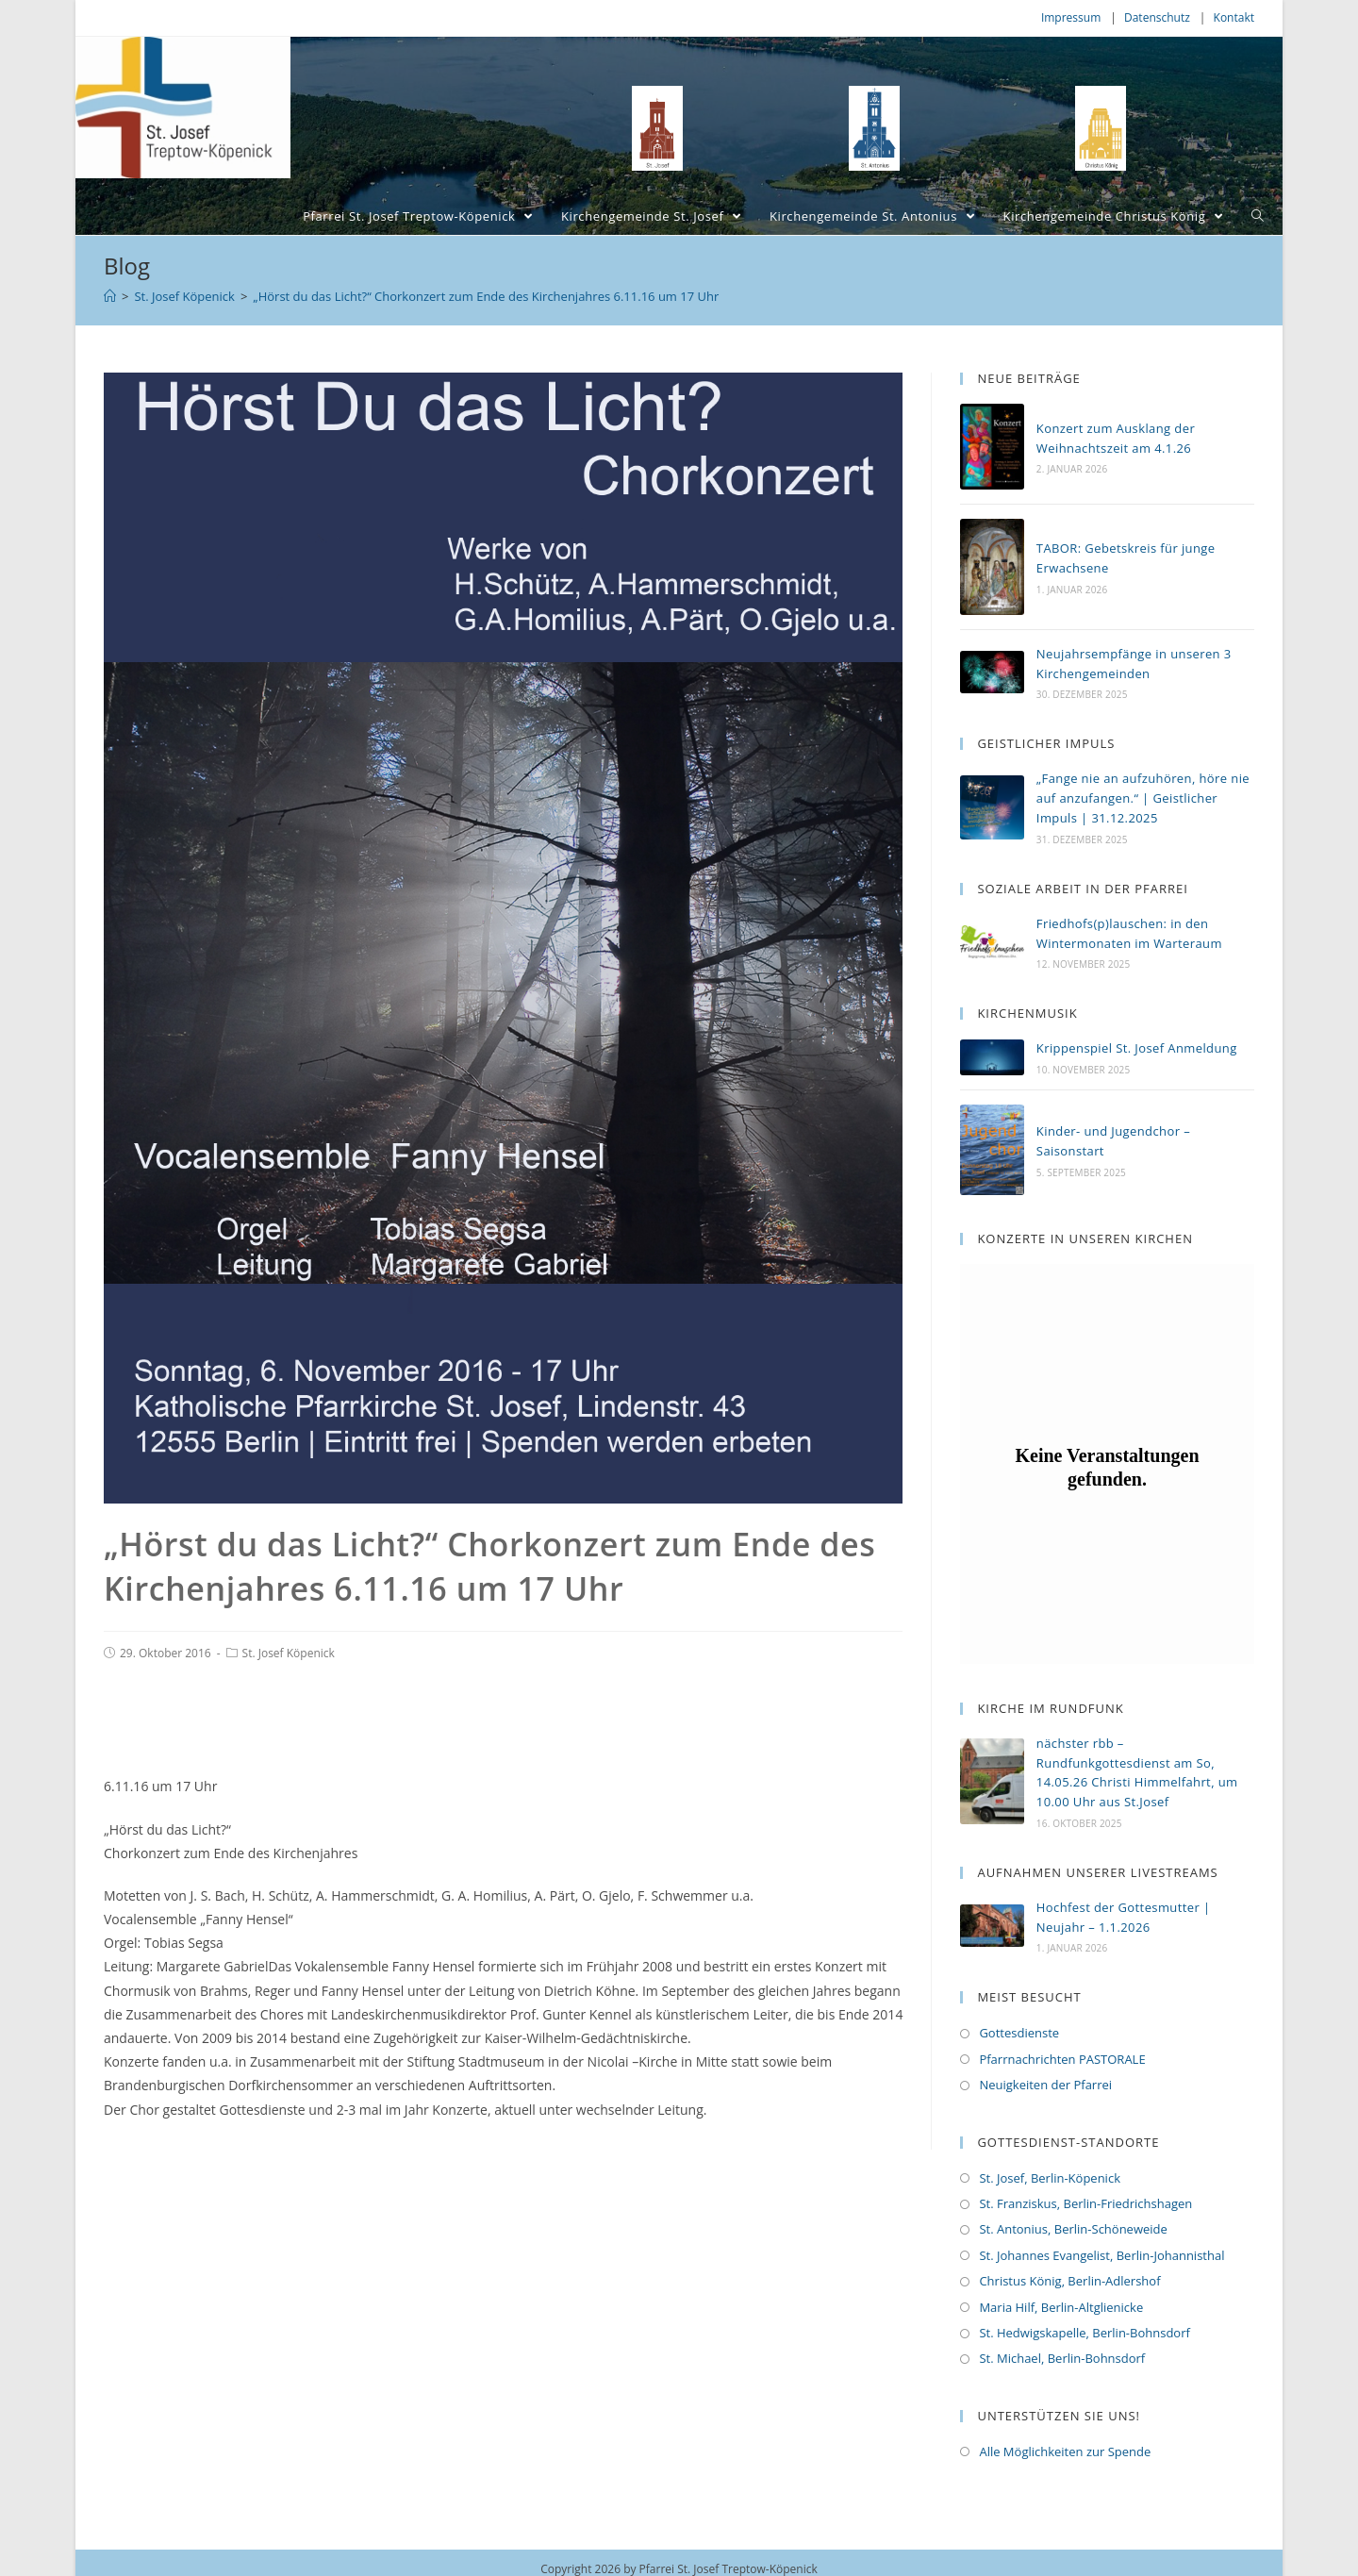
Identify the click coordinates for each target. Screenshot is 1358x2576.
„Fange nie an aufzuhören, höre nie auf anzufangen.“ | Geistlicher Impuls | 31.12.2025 (1143, 798)
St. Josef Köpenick (288, 1653)
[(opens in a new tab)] (992, 1057)
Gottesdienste (1019, 2030)
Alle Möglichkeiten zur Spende (1065, 2449)
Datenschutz (1157, 17)
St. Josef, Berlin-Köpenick (1049, 2176)
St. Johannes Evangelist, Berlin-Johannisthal (1101, 2253)
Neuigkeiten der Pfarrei (1045, 2082)
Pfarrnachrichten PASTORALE (1062, 2057)
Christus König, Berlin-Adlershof (1069, 2278)
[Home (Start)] (110, 296)
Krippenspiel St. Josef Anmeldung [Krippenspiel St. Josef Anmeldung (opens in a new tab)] (1136, 1047)
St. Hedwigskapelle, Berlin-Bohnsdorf (1084, 2330)
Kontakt (1234, 17)
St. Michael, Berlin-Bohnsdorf (1062, 2356)
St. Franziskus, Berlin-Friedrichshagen (1085, 2201)
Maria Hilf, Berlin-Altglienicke (1061, 2305)
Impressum (1071, 17)
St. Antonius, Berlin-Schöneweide (1073, 2227)
